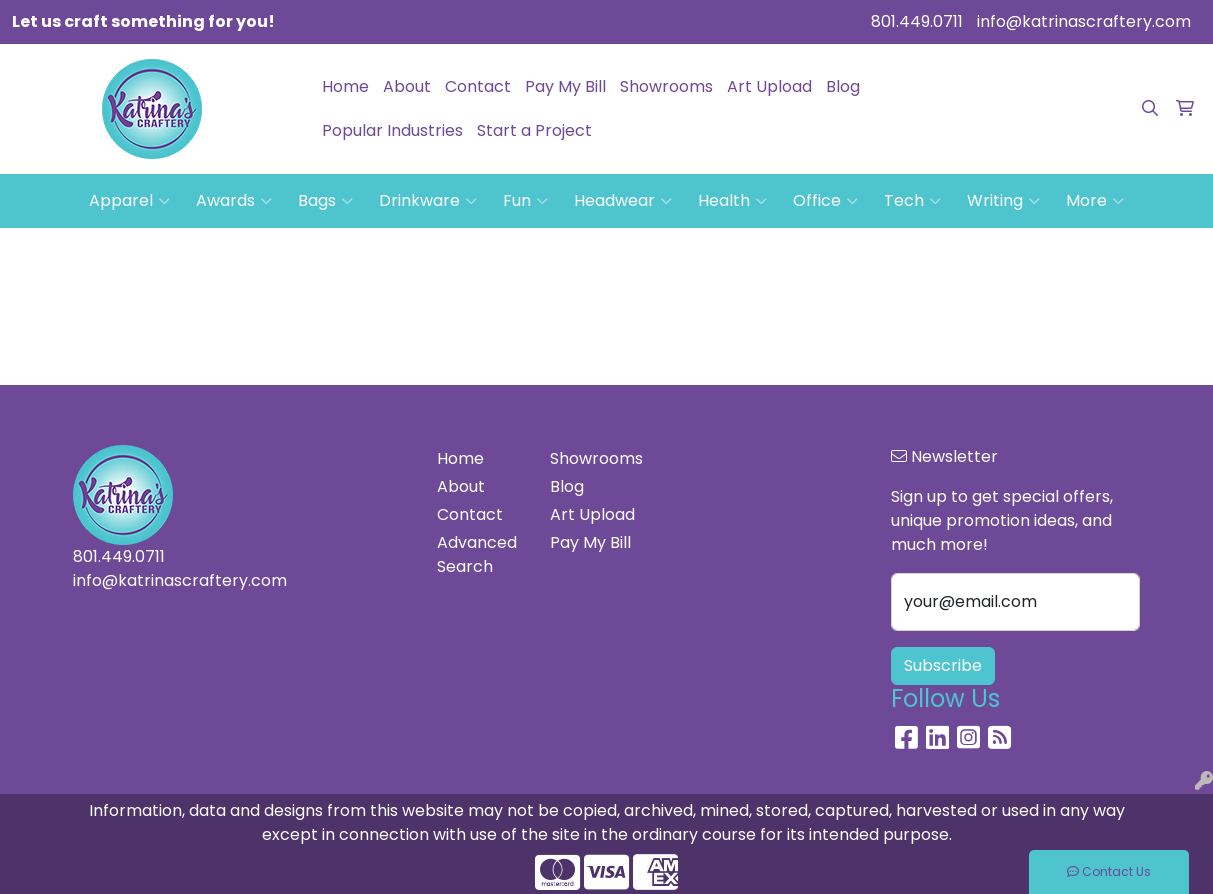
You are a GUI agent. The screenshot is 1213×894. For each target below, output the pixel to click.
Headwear (623, 201)
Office (825, 201)
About (407, 86)
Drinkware (428, 201)
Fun (525, 201)
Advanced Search (477, 554)
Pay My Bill (565, 86)
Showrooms (666, 86)
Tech (912, 201)
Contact (478, 86)
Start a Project (534, 130)
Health (732, 201)
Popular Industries (392, 130)
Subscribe (943, 665)
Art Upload (769, 86)
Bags (325, 201)
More (1095, 201)
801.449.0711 (917, 21)
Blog (843, 86)
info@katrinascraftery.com (1084, 21)
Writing (1003, 201)
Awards (234, 201)
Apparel (129, 201)
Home (345, 86)
